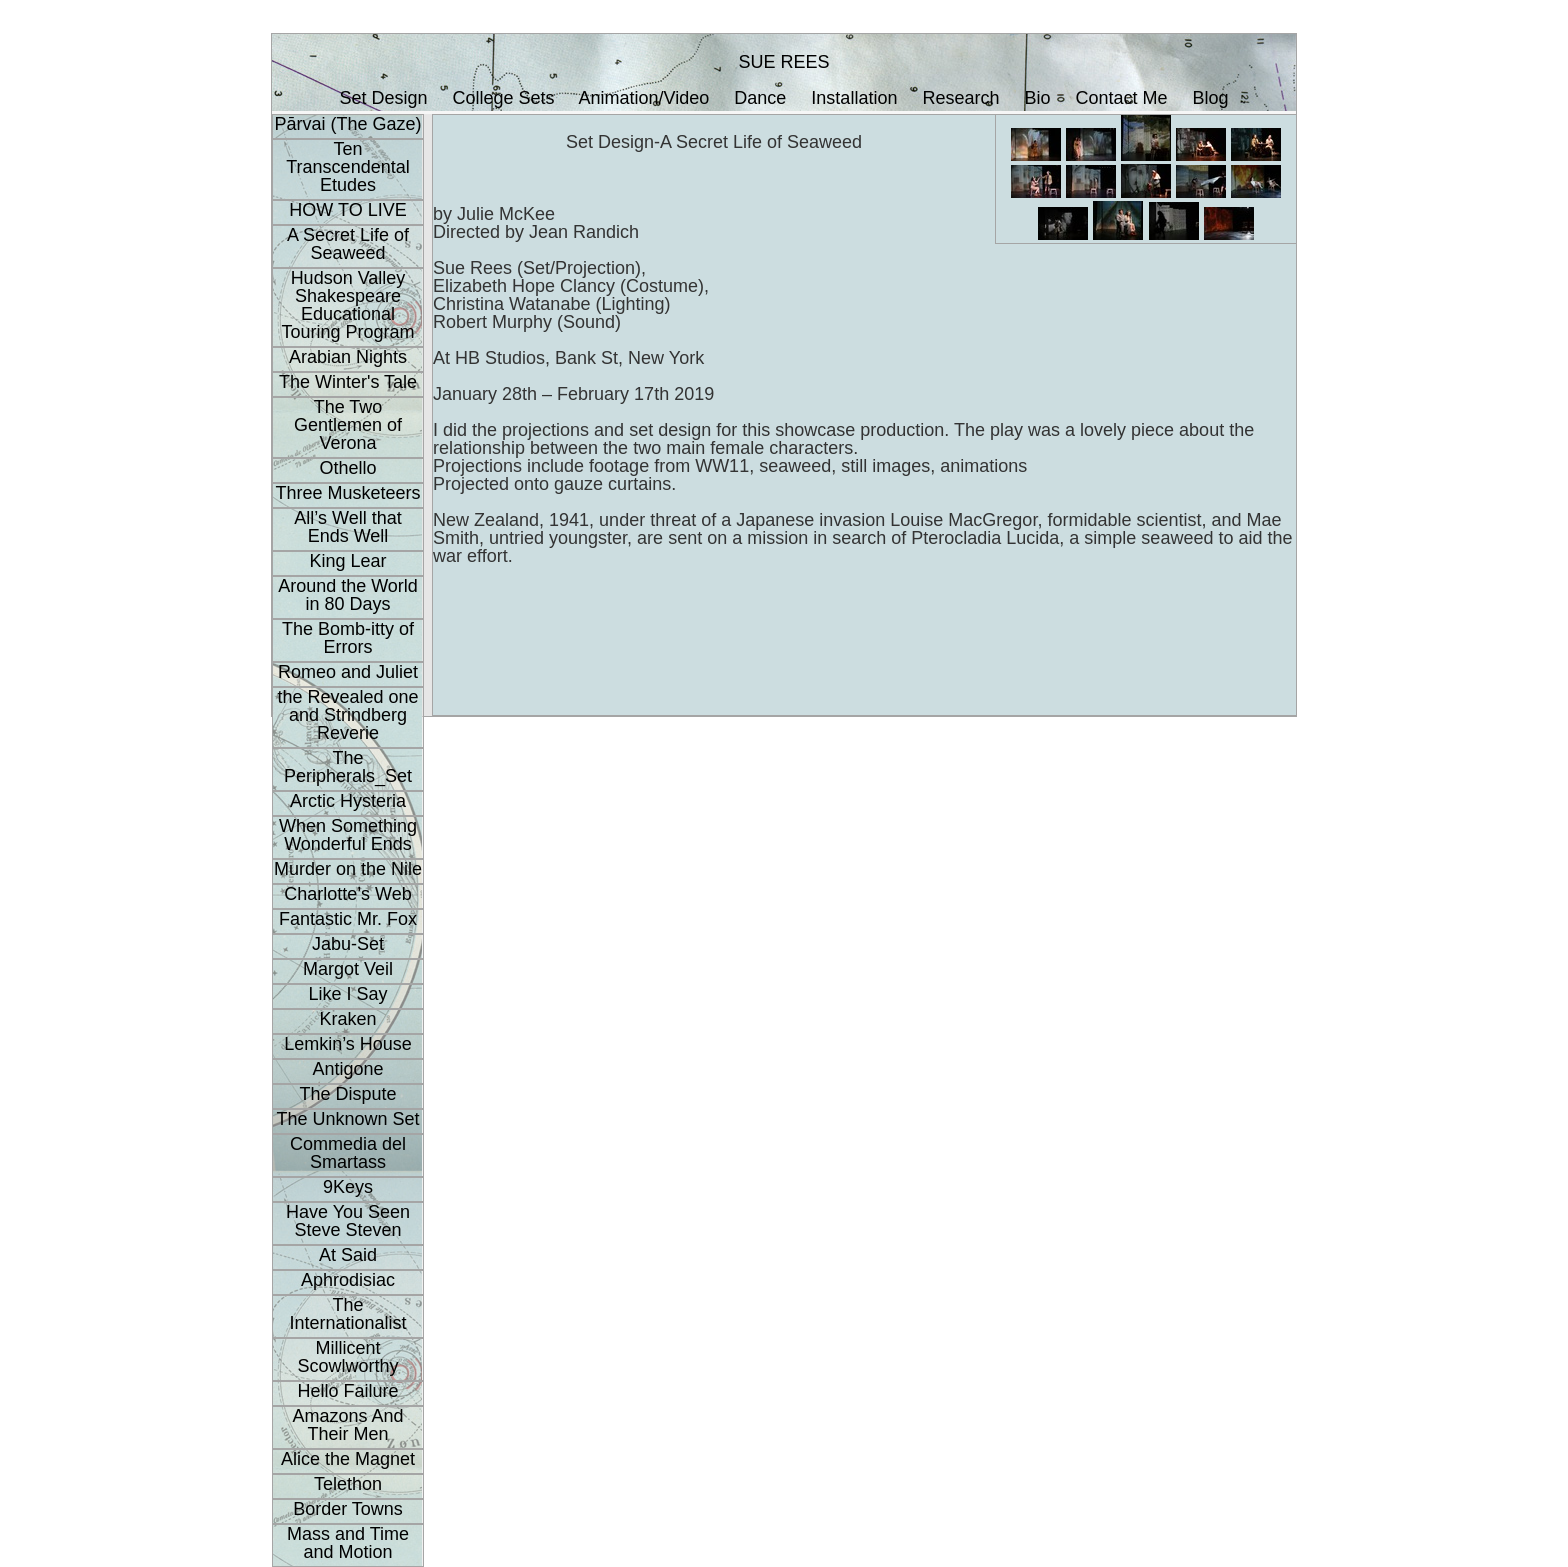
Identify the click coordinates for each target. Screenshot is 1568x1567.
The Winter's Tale (348, 382)
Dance (760, 98)
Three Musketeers (347, 493)
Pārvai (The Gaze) (347, 124)
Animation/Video (644, 98)
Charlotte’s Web (347, 894)
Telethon (348, 1484)
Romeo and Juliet (348, 672)
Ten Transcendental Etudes (347, 167)
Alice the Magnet (348, 1459)
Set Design (383, 98)
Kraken (347, 1019)
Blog (1211, 98)
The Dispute (347, 1094)
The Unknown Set (347, 1119)
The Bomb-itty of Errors (348, 638)
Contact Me (1122, 98)
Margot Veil (348, 969)
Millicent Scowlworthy (347, 1357)
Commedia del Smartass (348, 1153)
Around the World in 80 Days (348, 595)
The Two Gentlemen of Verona (348, 425)
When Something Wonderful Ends (348, 835)
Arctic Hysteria (348, 801)
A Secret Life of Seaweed (348, 244)
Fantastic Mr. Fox (348, 919)
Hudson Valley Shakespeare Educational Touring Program (347, 305)
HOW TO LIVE (347, 210)
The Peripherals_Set (348, 767)
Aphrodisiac (348, 1280)
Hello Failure (347, 1391)
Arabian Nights (348, 357)
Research (960, 98)
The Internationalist (347, 1314)
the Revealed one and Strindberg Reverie (347, 715)
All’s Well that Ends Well (347, 527)
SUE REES (783, 62)
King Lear (347, 561)
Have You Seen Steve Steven (348, 1221)
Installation (854, 98)
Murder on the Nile (348, 869)
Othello (347, 468)
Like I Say (347, 994)
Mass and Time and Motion (348, 1543)
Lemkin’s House (348, 1044)
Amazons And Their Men (347, 1425)
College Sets (503, 98)
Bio (1038, 98)
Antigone (347, 1069)
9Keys (348, 1187)
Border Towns (348, 1509)
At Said (348, 1255)
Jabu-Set (348, 944)
